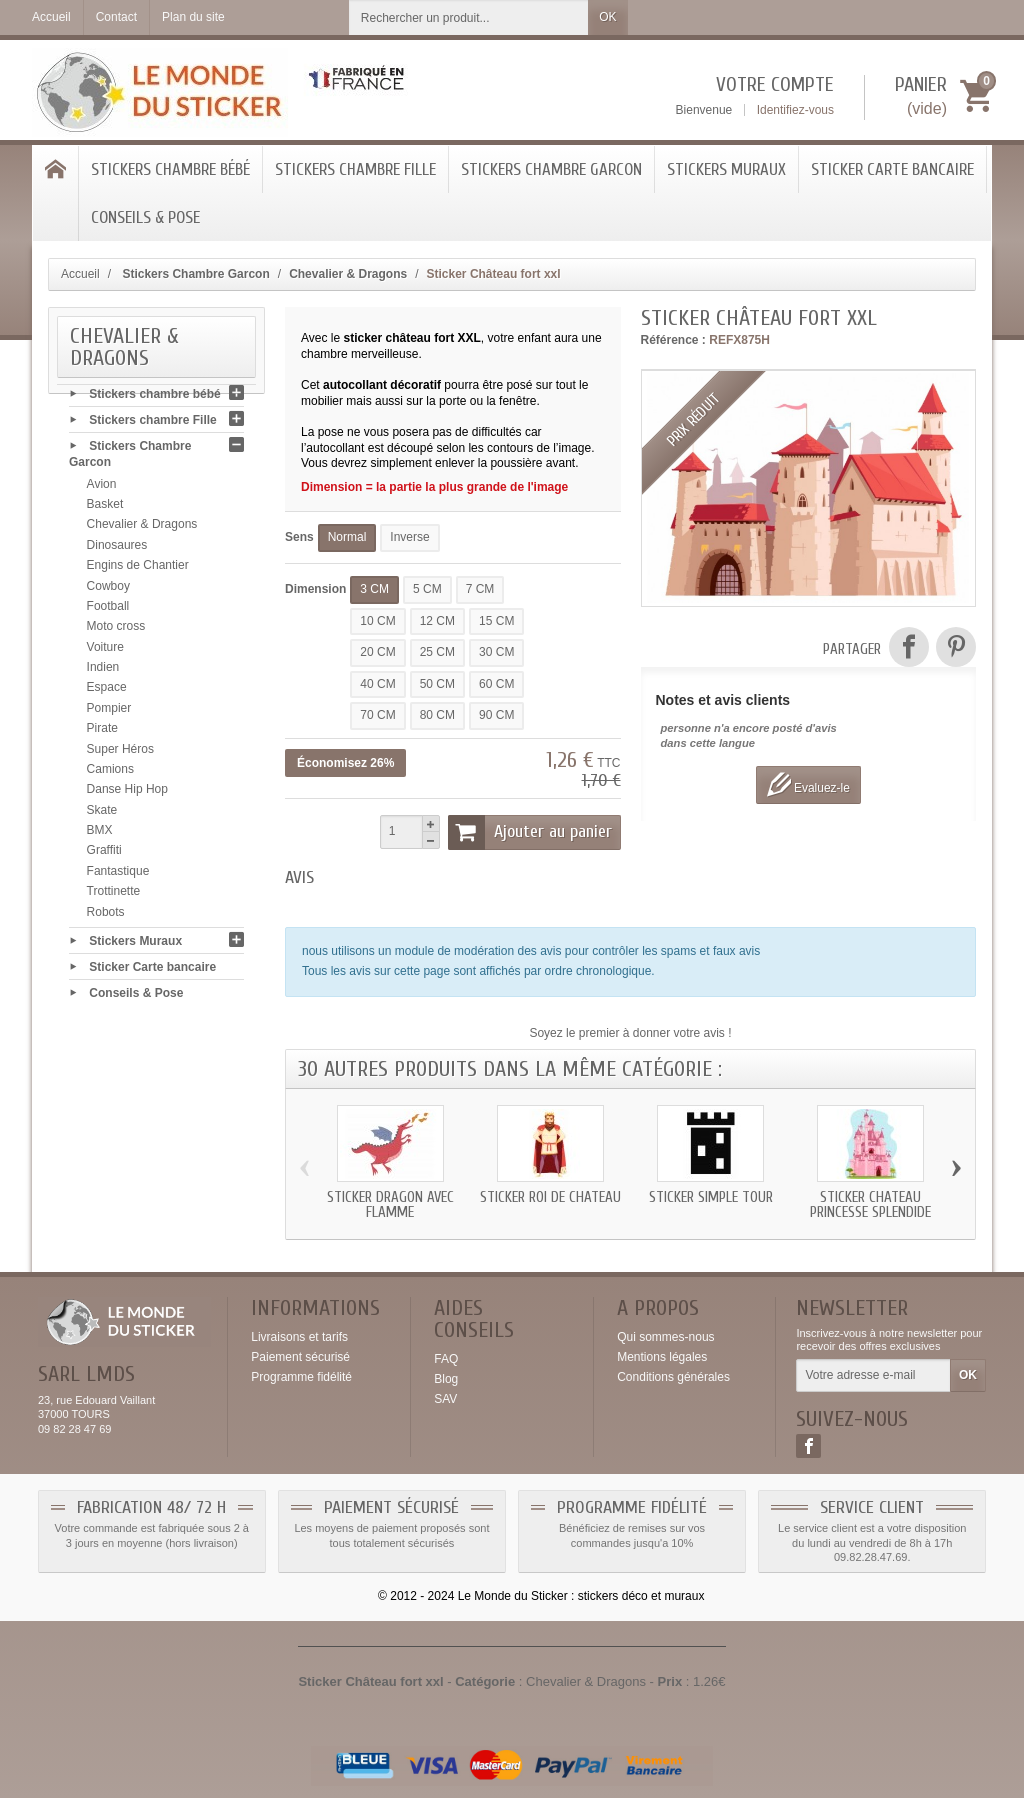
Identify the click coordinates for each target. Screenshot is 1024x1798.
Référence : (673, 340)
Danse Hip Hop (127, 795)
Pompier (109, 713)
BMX (100, 835)
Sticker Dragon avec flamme (390, 1205)
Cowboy (108, 591)
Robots (106, 917)
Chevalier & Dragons (142, 530)
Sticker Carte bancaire (892, 169)
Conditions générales (673, 1377)
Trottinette (114, 896)
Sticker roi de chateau (550, 1197)
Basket (105, 509)
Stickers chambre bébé (170, 169)
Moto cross (116, 632)
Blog (446, 1379)
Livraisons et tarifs (299, 1337)
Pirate (102, 733)
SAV (445, 1399)
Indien (103, 672)
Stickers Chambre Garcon (551, 169)
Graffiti (104, 856)
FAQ (446, 1359)
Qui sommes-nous (665, 1337)
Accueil (80, 274)
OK (607, 17)
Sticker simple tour (711, 1197)
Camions (110, 774)
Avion (102, 489)
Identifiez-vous (795, 110)
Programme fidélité (301, 1377)
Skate (102, 815)
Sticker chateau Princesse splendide (870, 1205)
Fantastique (118, 876)
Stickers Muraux (726, 169)
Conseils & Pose (145, 217)
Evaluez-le (808, 784)
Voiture (105, 652)
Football (108, 611)
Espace (107, 693)
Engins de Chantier (138, 570)
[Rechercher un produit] (469, 17)
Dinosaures (117, 550)
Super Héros (120, 754)
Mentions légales (662, 1357)
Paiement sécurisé (300, 1357)
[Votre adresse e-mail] (873, 1376)
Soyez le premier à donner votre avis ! (630, 1033)
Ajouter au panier (530, 832)
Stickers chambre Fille (355, 169)
